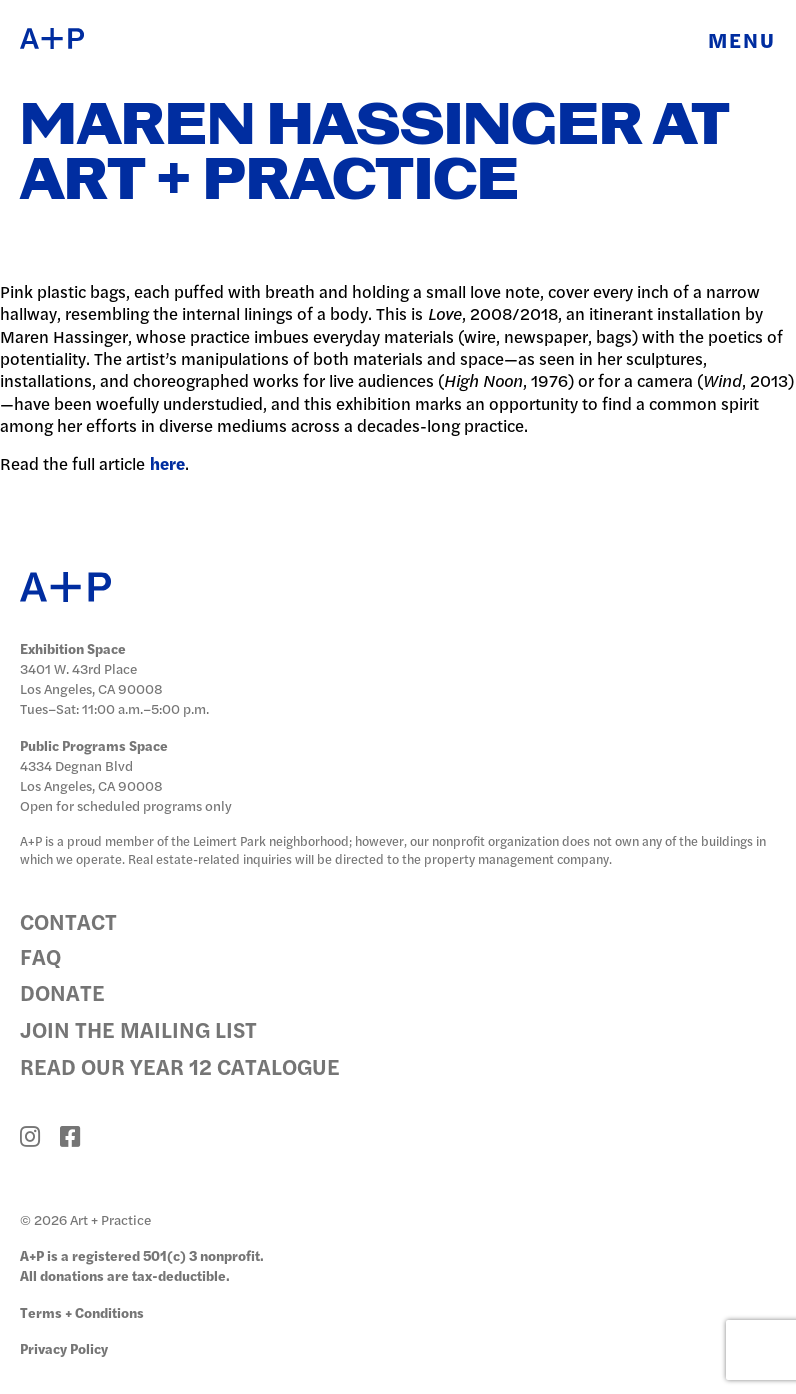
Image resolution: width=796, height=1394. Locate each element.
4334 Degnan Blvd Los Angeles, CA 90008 (91, 775)
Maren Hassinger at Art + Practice (374, 155)
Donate (62, 992)
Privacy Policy (64, 1348)
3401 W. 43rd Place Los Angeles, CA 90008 (91, 678)
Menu (742, 39)
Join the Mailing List (138, 1029)
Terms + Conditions (82, 1312)
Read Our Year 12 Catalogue (180, 1066)
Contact (68, 921)
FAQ (40, 956)
